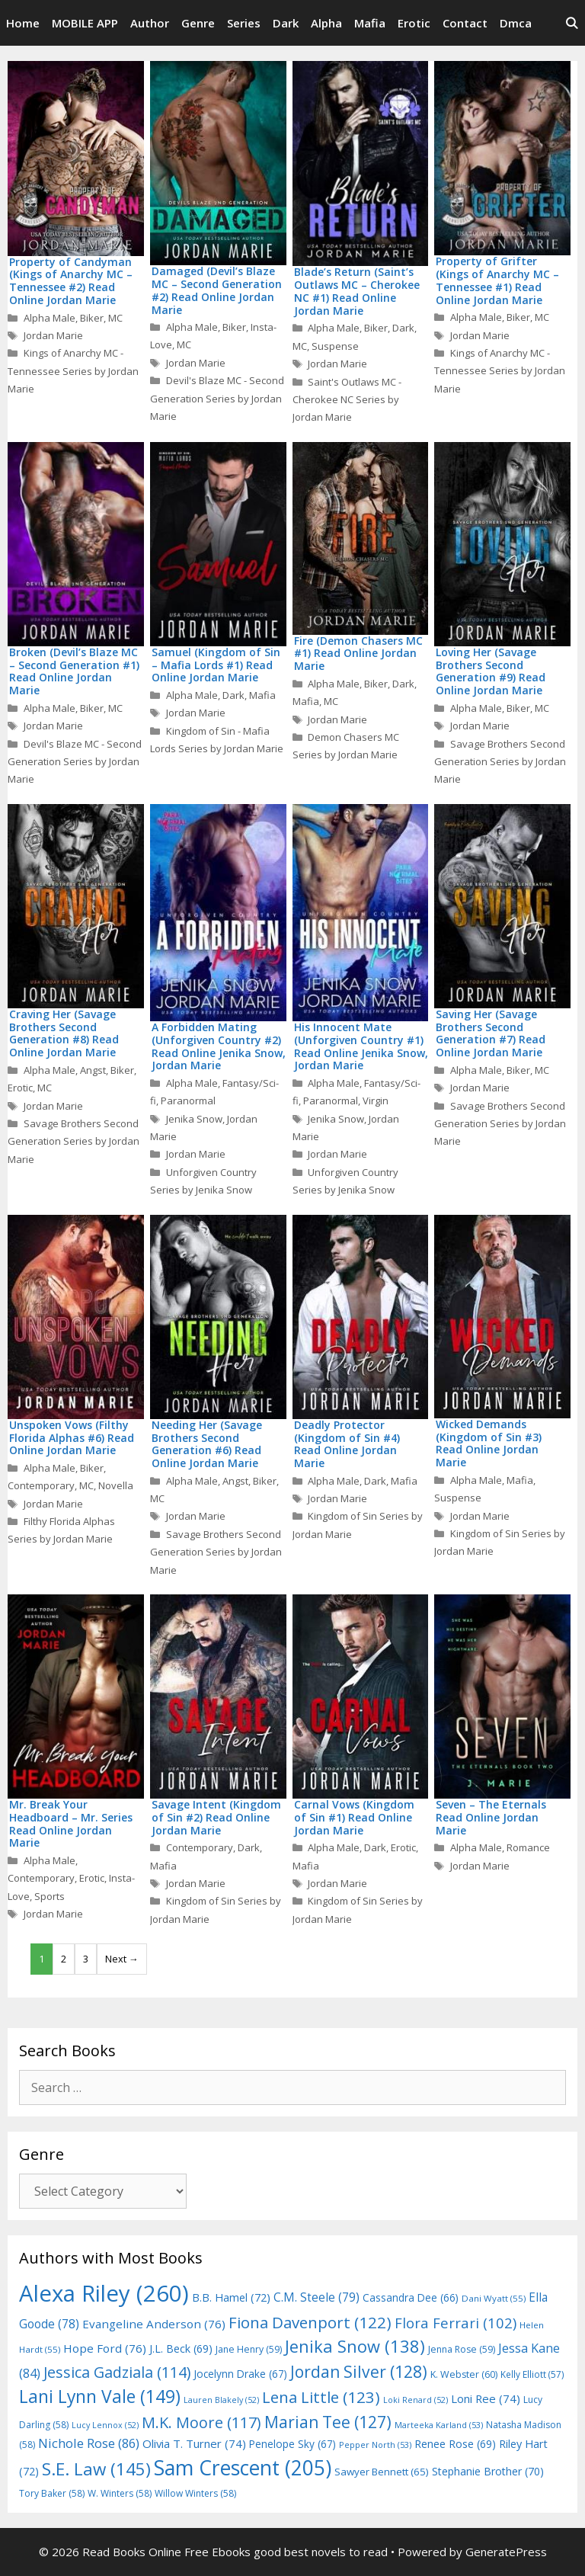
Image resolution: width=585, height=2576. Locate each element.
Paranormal (188, 1100)
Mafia (369, 22)
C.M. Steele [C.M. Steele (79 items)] (316, 2297)
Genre (198, 22)
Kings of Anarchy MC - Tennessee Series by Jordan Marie (73, 371)
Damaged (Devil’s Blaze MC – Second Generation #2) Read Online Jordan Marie (217, 290)
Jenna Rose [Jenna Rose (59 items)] (461, 2349)
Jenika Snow (194, 1119)
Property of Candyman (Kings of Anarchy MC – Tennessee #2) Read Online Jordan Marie (71, 281)
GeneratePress (506, 2551)
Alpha (326, 22)
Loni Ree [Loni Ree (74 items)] (485, 2398)
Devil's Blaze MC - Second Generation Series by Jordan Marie (217, 398)
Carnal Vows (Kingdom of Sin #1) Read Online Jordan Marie (354, 1817)
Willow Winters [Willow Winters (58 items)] (195, 2493)
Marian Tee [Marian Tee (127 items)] (328, 2422)
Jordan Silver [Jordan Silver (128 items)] (358, 2371)
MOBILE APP (85, 22)
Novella (115, 1485)
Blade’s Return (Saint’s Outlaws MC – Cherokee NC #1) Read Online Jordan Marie (357, 290)
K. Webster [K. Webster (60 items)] (463, 2374)
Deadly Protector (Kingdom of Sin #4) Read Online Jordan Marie (347, 1444)
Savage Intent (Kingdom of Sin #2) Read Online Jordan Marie (216, 1817)
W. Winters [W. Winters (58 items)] (120, 2493)
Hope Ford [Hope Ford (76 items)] (104, 2348)
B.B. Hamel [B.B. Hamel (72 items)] (231, 2297)
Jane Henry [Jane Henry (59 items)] (249, 2349)
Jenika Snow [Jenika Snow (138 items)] (355, 2346)
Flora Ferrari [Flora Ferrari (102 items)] (455, 2322)
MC (115, 318)
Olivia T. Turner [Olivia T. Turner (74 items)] (194, 2443)
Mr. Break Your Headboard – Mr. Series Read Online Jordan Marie (71, 1823)
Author (149, 22)
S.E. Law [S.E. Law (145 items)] (96, 2469)
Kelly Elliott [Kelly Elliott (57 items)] (532, 2374)
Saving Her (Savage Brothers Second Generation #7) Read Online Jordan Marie (490, 1033)
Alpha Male (49, 318)
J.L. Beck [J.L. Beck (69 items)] (181, 2348)
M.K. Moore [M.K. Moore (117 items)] (201, 2422)
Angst (93, 1070)
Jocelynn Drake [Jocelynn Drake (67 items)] (240, 2373)
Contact (465, 22)
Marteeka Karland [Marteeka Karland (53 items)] (439, 2424)
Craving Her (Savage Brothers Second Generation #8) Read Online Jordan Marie (64, 1033)
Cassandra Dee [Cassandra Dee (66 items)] (411, 2297)
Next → (122, 1959)
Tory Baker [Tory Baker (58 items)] (52, 2493)
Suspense (335, 346)
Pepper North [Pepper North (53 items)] (375, 2444)
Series (244, 22)
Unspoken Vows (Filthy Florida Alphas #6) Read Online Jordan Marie (71, 1438)
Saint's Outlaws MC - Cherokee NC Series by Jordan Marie (347, 400)
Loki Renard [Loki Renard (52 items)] (415, 2400)
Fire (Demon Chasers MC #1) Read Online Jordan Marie (358, 653)
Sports (49, 1896)
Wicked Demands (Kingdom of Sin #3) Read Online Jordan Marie (489, 1443)
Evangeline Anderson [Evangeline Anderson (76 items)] (153, 2323)
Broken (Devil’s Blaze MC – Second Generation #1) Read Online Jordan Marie (74, 671)
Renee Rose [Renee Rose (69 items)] (455, 2444)
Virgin (375, 1100)
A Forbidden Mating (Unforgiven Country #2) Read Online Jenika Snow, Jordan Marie (219, 1046)
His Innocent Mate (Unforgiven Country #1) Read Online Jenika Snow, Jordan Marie (361, 1046)
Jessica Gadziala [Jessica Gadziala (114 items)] (116, 2372)
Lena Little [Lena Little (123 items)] (321, 2397)
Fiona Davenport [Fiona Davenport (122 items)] (310, 2322)
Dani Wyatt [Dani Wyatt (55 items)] (494, 2298)
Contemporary (41, 1485)
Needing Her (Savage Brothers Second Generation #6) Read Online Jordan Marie (207, 1444)
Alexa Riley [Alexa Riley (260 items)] (104, 2293)
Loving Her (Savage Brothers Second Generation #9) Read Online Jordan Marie (490, 671)
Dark (286, 22)
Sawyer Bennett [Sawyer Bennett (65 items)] (381, 2471)
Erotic (414, 22)
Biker (92, 318)
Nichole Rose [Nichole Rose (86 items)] (88, 2443)
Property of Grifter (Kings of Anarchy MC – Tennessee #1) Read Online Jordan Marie (497, 280)
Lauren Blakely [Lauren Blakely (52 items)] (221, 2400)
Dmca (516, 22)
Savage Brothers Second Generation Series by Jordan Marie (500, 762)
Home (23, 22)
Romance (528, 1847)
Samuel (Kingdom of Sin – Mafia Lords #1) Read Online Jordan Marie (216, 665)
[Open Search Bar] (571, 23)
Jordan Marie (53, 335)
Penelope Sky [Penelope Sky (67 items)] (292, 2444)
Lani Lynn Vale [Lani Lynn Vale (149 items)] (100, 2396)
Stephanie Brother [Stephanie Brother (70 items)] (488, 2471)
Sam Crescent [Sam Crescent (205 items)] (242, 2467)
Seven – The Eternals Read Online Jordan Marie (491, 1817)
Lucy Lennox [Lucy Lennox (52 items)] (105, 2425)
